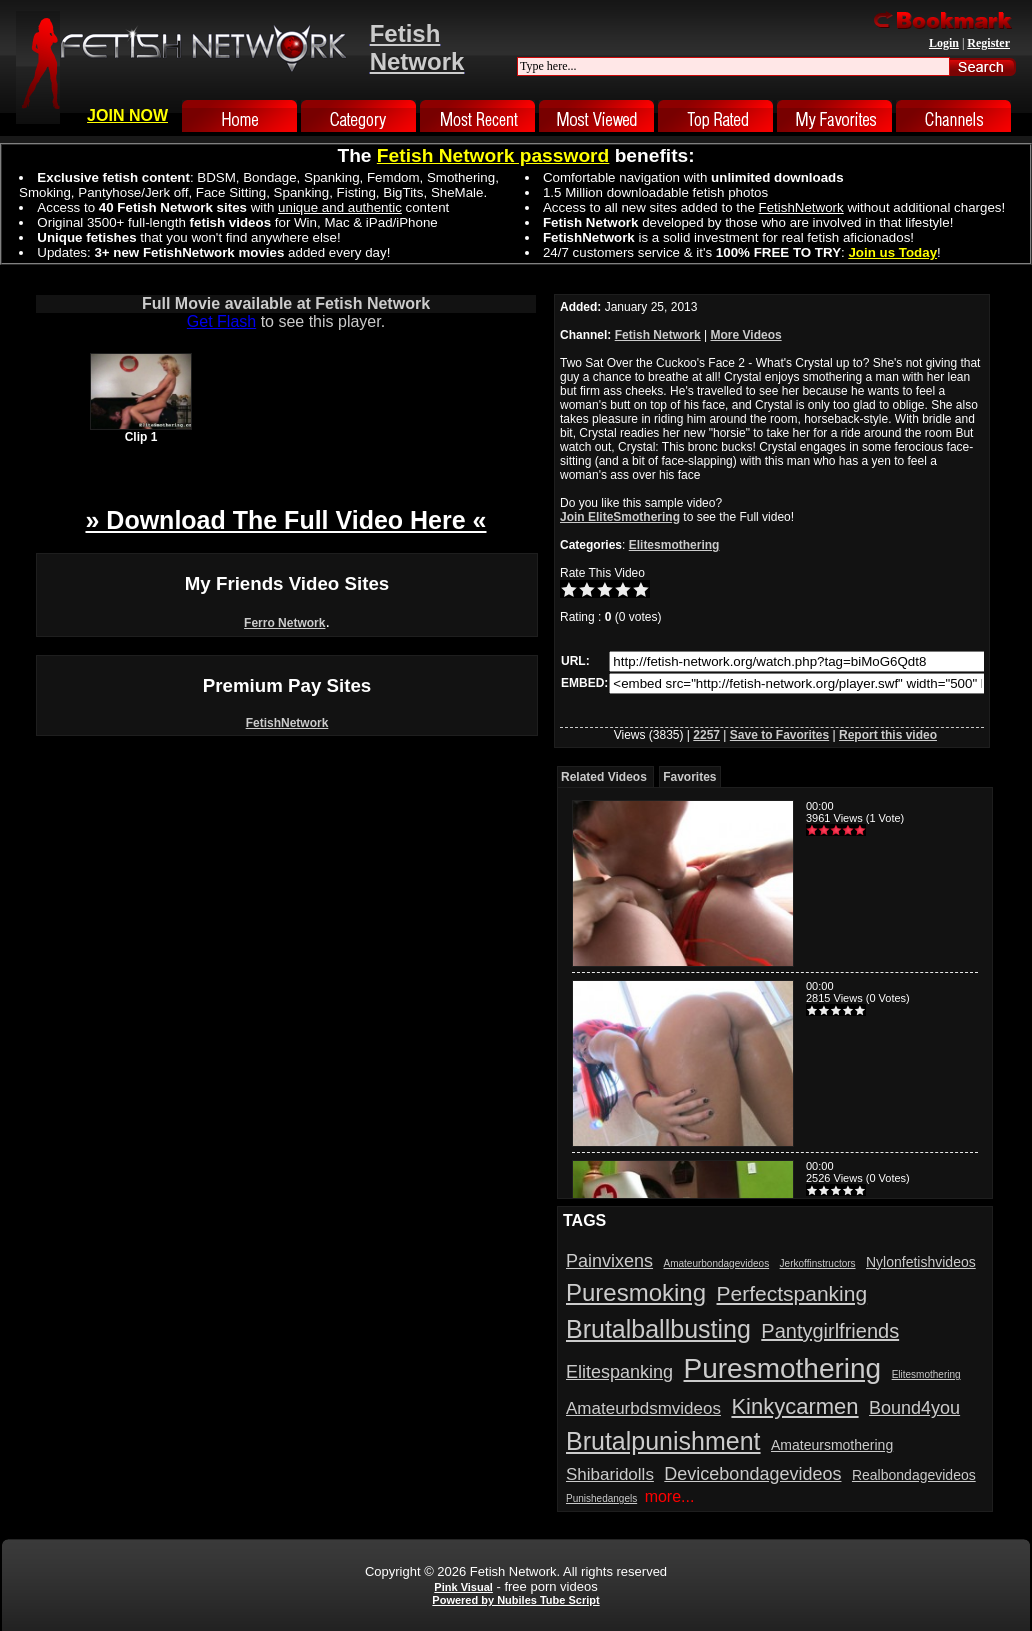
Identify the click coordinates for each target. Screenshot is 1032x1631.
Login (944, 43)
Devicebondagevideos (752, 1474)
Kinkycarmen (794, 1406)
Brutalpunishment (663, 1441)
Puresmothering (783, 1368)
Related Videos (604, 777)
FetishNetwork (287, 723)
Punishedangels (601, 1498)
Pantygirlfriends (830, 1331)
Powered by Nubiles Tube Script (515, 1600)
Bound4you (914, 1408)
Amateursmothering (832, 1445)
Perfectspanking (792, 1293)
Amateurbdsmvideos (643, 1408)
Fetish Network (658, 335)
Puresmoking (636, 1292)
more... (670, 1496)
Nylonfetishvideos (921, 1262)
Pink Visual (463, 1587)
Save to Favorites (779, 735)
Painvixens (609, 1261)
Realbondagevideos (914, 1475)
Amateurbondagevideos (717, 1263)
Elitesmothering (674, 545)
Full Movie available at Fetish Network (286, 303)
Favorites (689, 777)
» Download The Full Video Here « (285, 520)
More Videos (746, 335)
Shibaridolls (610, 1474)
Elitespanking (619, 1372)
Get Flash (221, 321)
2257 (706, 735)
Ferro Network (284, 623)
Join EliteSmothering (620, 517)
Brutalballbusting (658, 1329)
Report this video (888, 735)
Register (988, 43)
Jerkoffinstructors (818, 1263)
